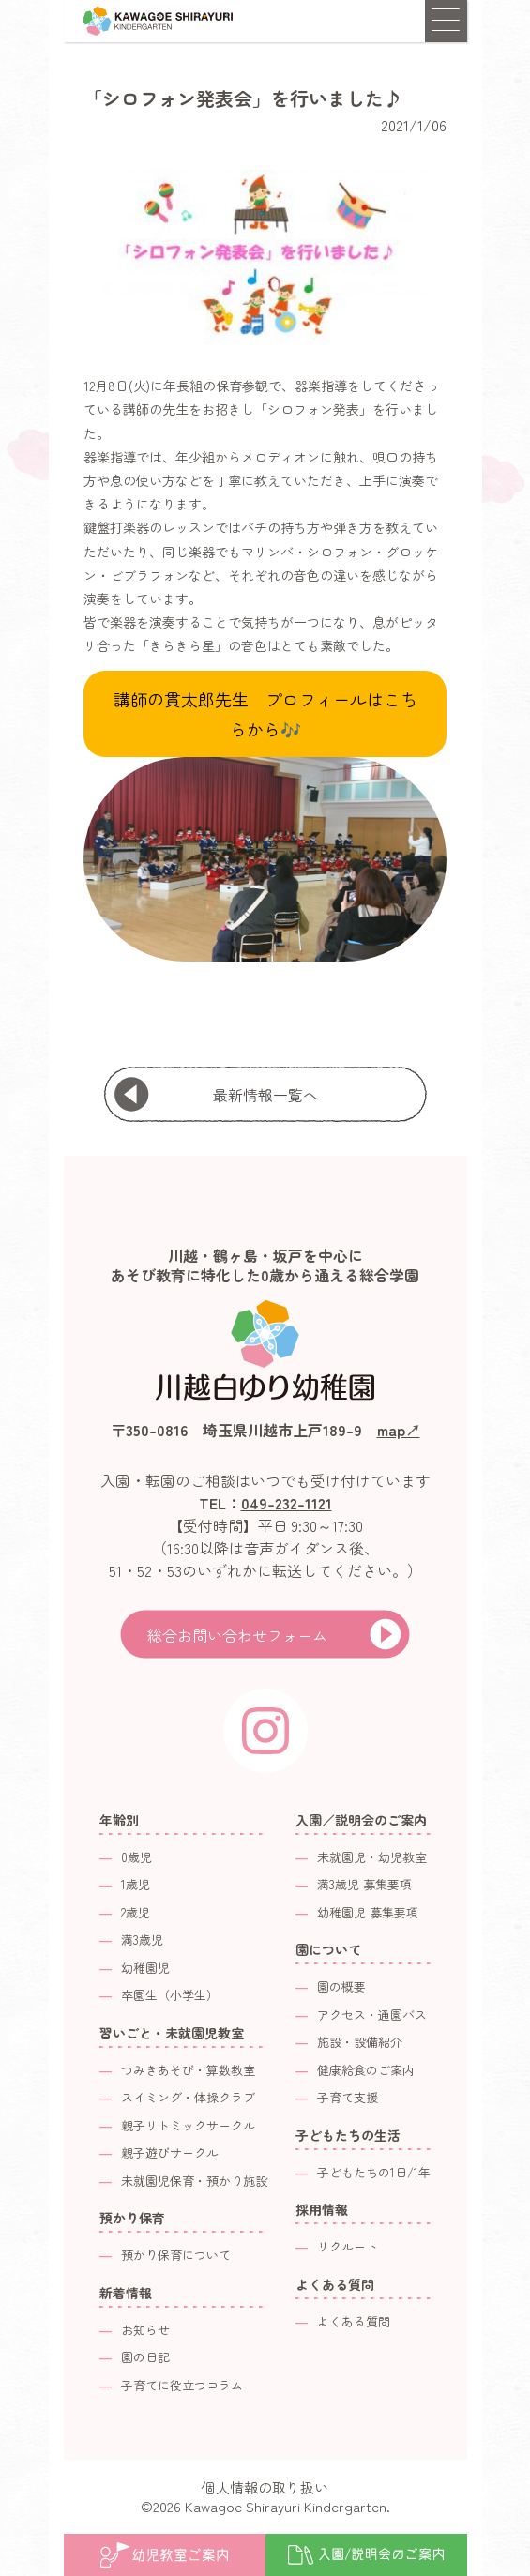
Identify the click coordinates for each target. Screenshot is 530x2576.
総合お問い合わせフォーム (237, 1635)
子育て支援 (347, 2097)
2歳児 (135, 1912)
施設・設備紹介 (359, 2042)
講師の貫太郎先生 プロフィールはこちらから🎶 (265, 714)
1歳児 (135, 1884)
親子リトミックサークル (188, 2125)
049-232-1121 (286, 1503)
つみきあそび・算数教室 (188, 2070)
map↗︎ (398, 1429)
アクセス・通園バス (372, 2014)
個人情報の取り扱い (265, 2487)
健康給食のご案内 (366, 2070)
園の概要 (341, 1986)
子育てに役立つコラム (182, 2385)
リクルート (347, 2246)
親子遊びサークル (170, 2152)
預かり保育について (176, 2255)
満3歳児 (142, 1939)
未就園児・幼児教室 (372, 1857)
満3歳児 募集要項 (364, 1884)
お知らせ (145, 2330)
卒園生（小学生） (170, 1995)
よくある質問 (353, 2321)
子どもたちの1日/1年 (374, 2172)
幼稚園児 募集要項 (367, 1912)
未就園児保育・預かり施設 (194, 2181)
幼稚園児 (145, 1968)
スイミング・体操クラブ (188, 2097)
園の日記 (145, 2357)
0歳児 (136, 1857)
